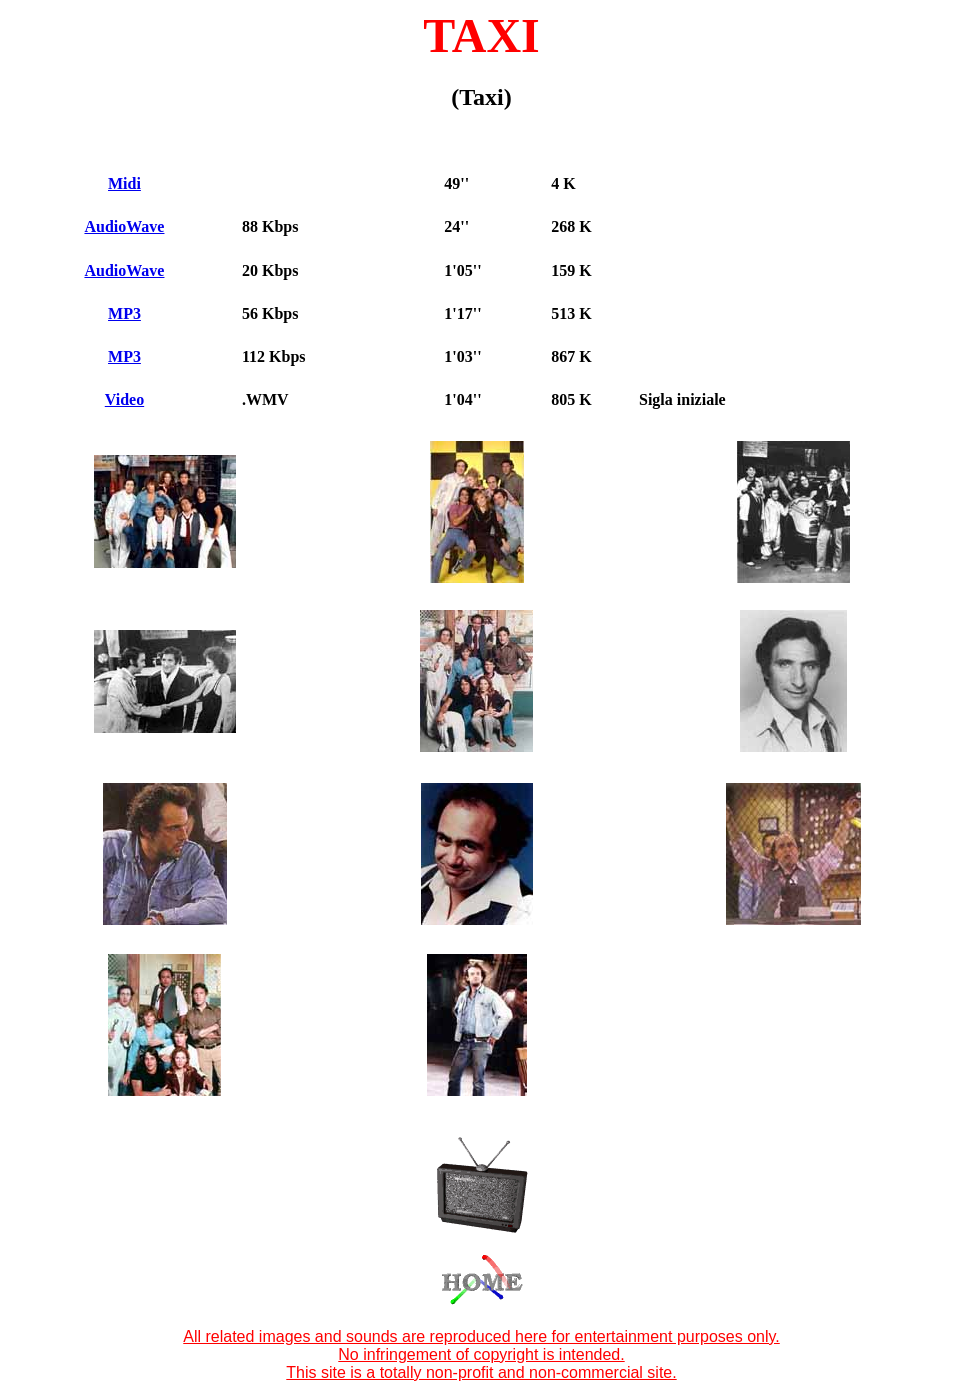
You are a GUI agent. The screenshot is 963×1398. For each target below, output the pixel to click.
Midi (124, 183)
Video (124, 399)
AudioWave (124, 226)
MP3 (124, 313)
